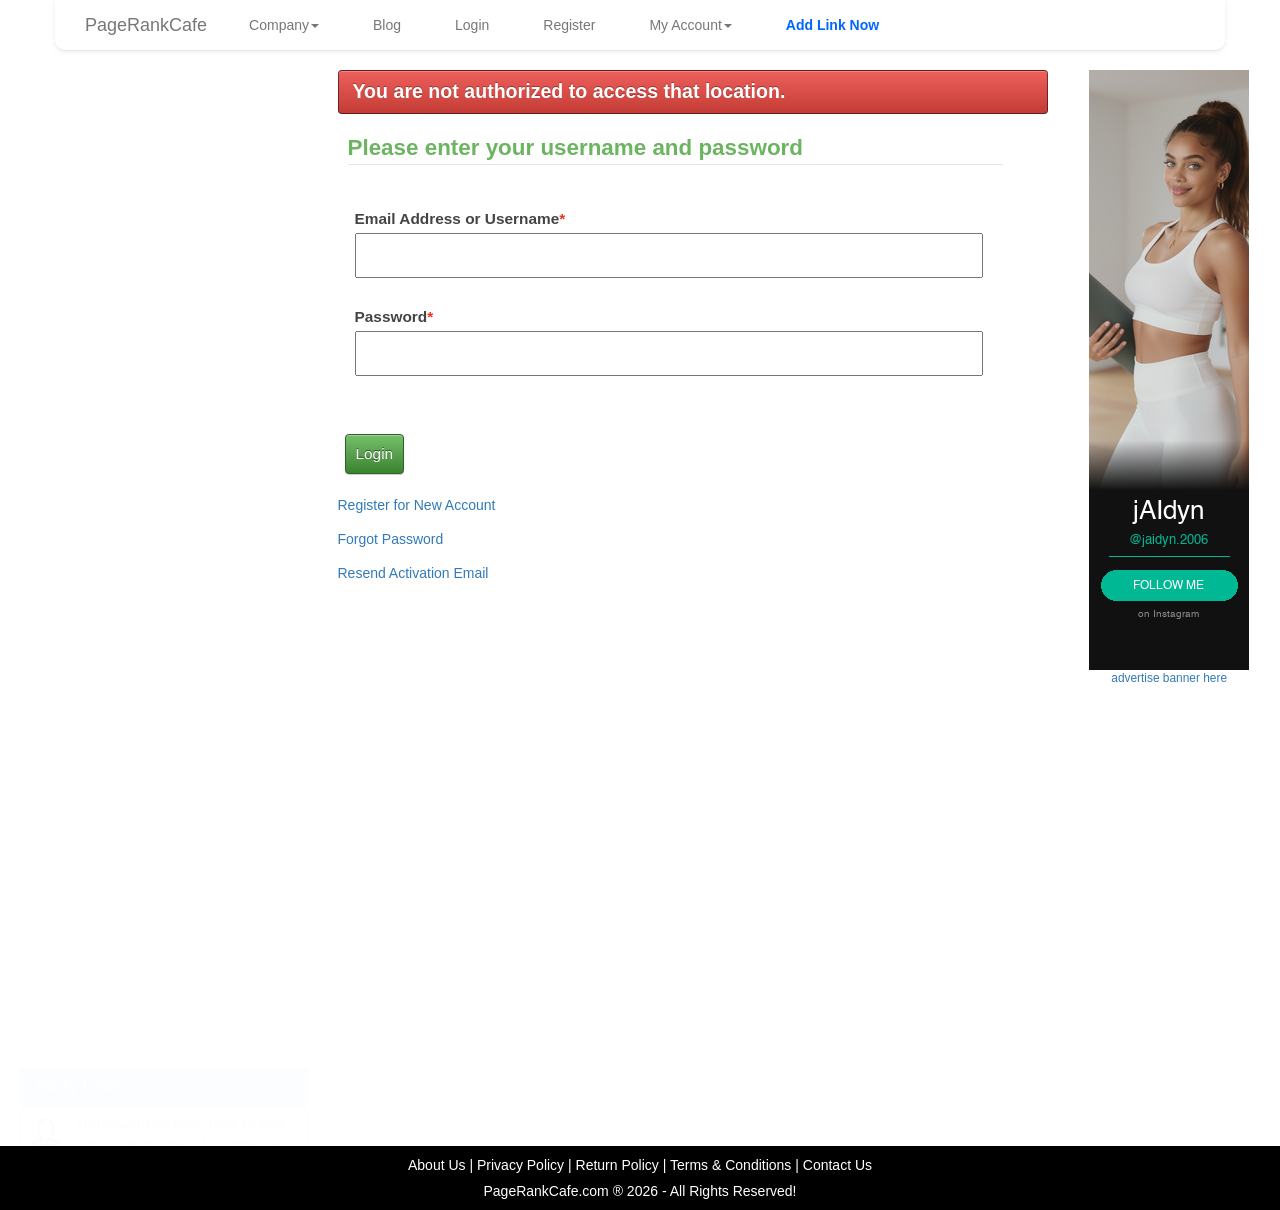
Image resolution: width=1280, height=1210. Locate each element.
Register (569, 25)
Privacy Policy (520, 1165)
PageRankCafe (146, 25)
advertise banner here (164, 689)
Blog (387, 25)
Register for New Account (417, 505)
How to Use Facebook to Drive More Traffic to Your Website (153, 978)
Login (472, 25)
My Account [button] (690, 25)
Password (391, 316)
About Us (437, 1165)
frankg (230, 416)
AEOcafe (236, 308)
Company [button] (284, 25)
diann (228, 200)
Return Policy (617, 1165)
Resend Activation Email (413, 573)
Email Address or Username (457, 218)
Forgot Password (391, 539)
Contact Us (837, 1165)
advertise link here (164, 585)
